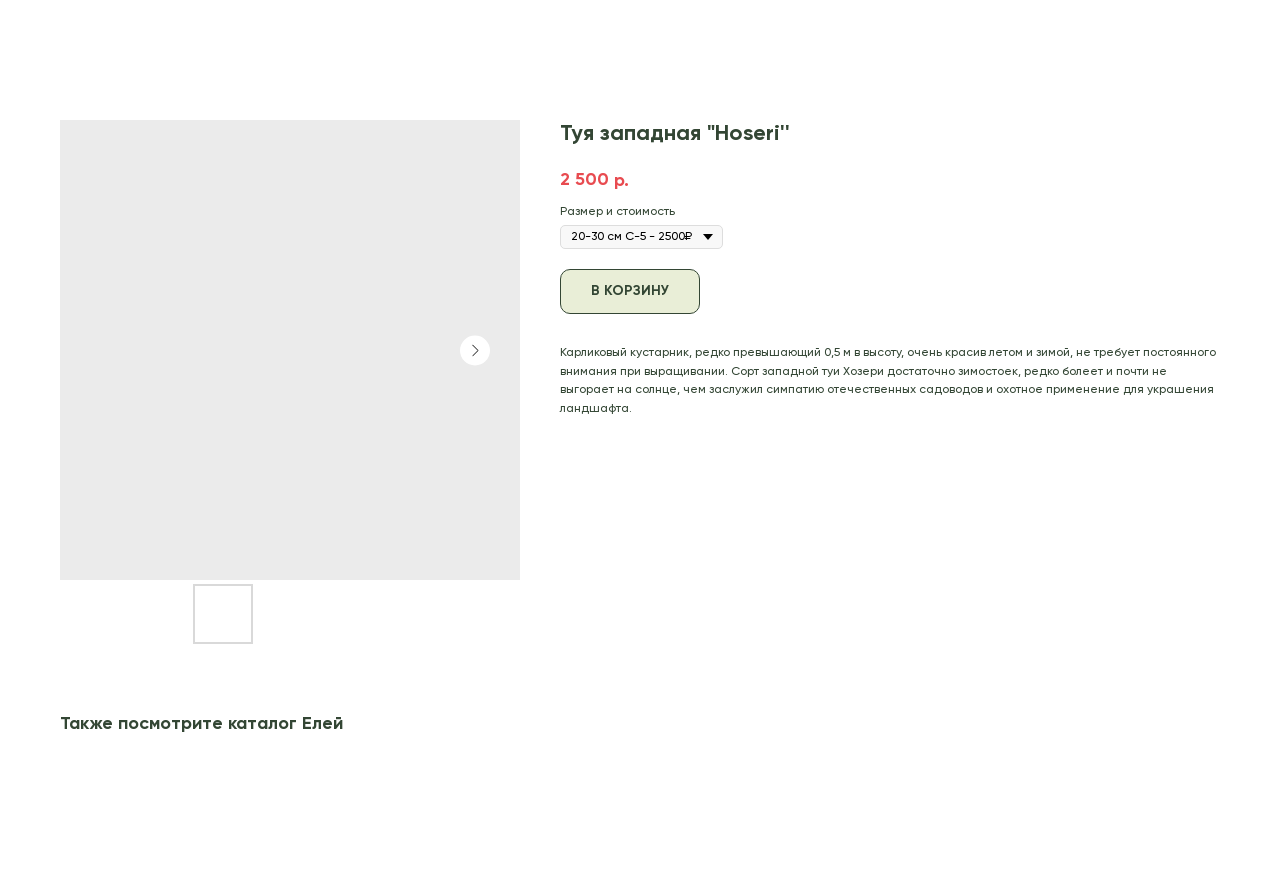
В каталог (62, 29)
